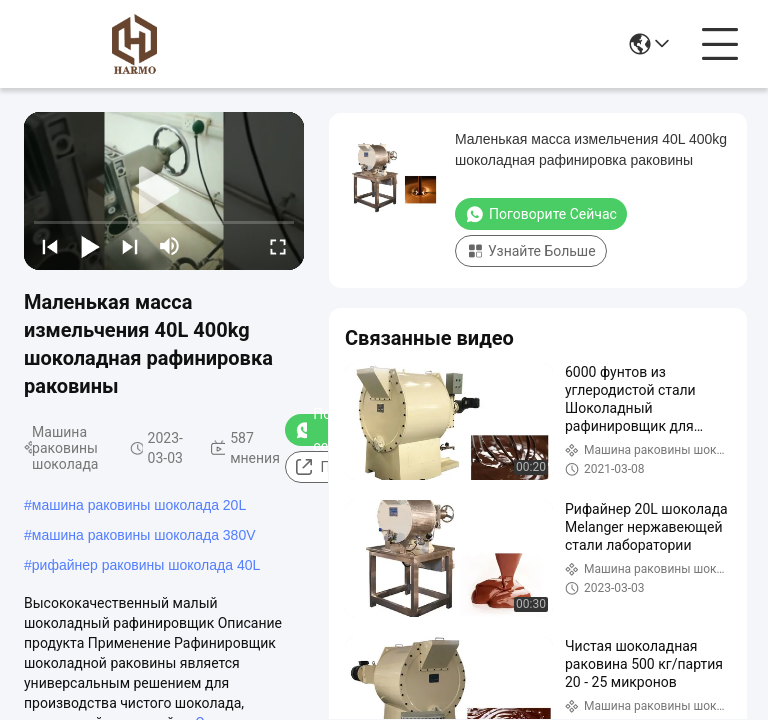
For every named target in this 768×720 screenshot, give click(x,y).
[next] (130, 246)
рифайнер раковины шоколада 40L (146, 565)
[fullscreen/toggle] (278, 246)
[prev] (50, 246)
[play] (164, 191)
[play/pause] (90, 246)
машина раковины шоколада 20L (139, 505)
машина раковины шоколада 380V (144, 535)
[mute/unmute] (170, 246)
